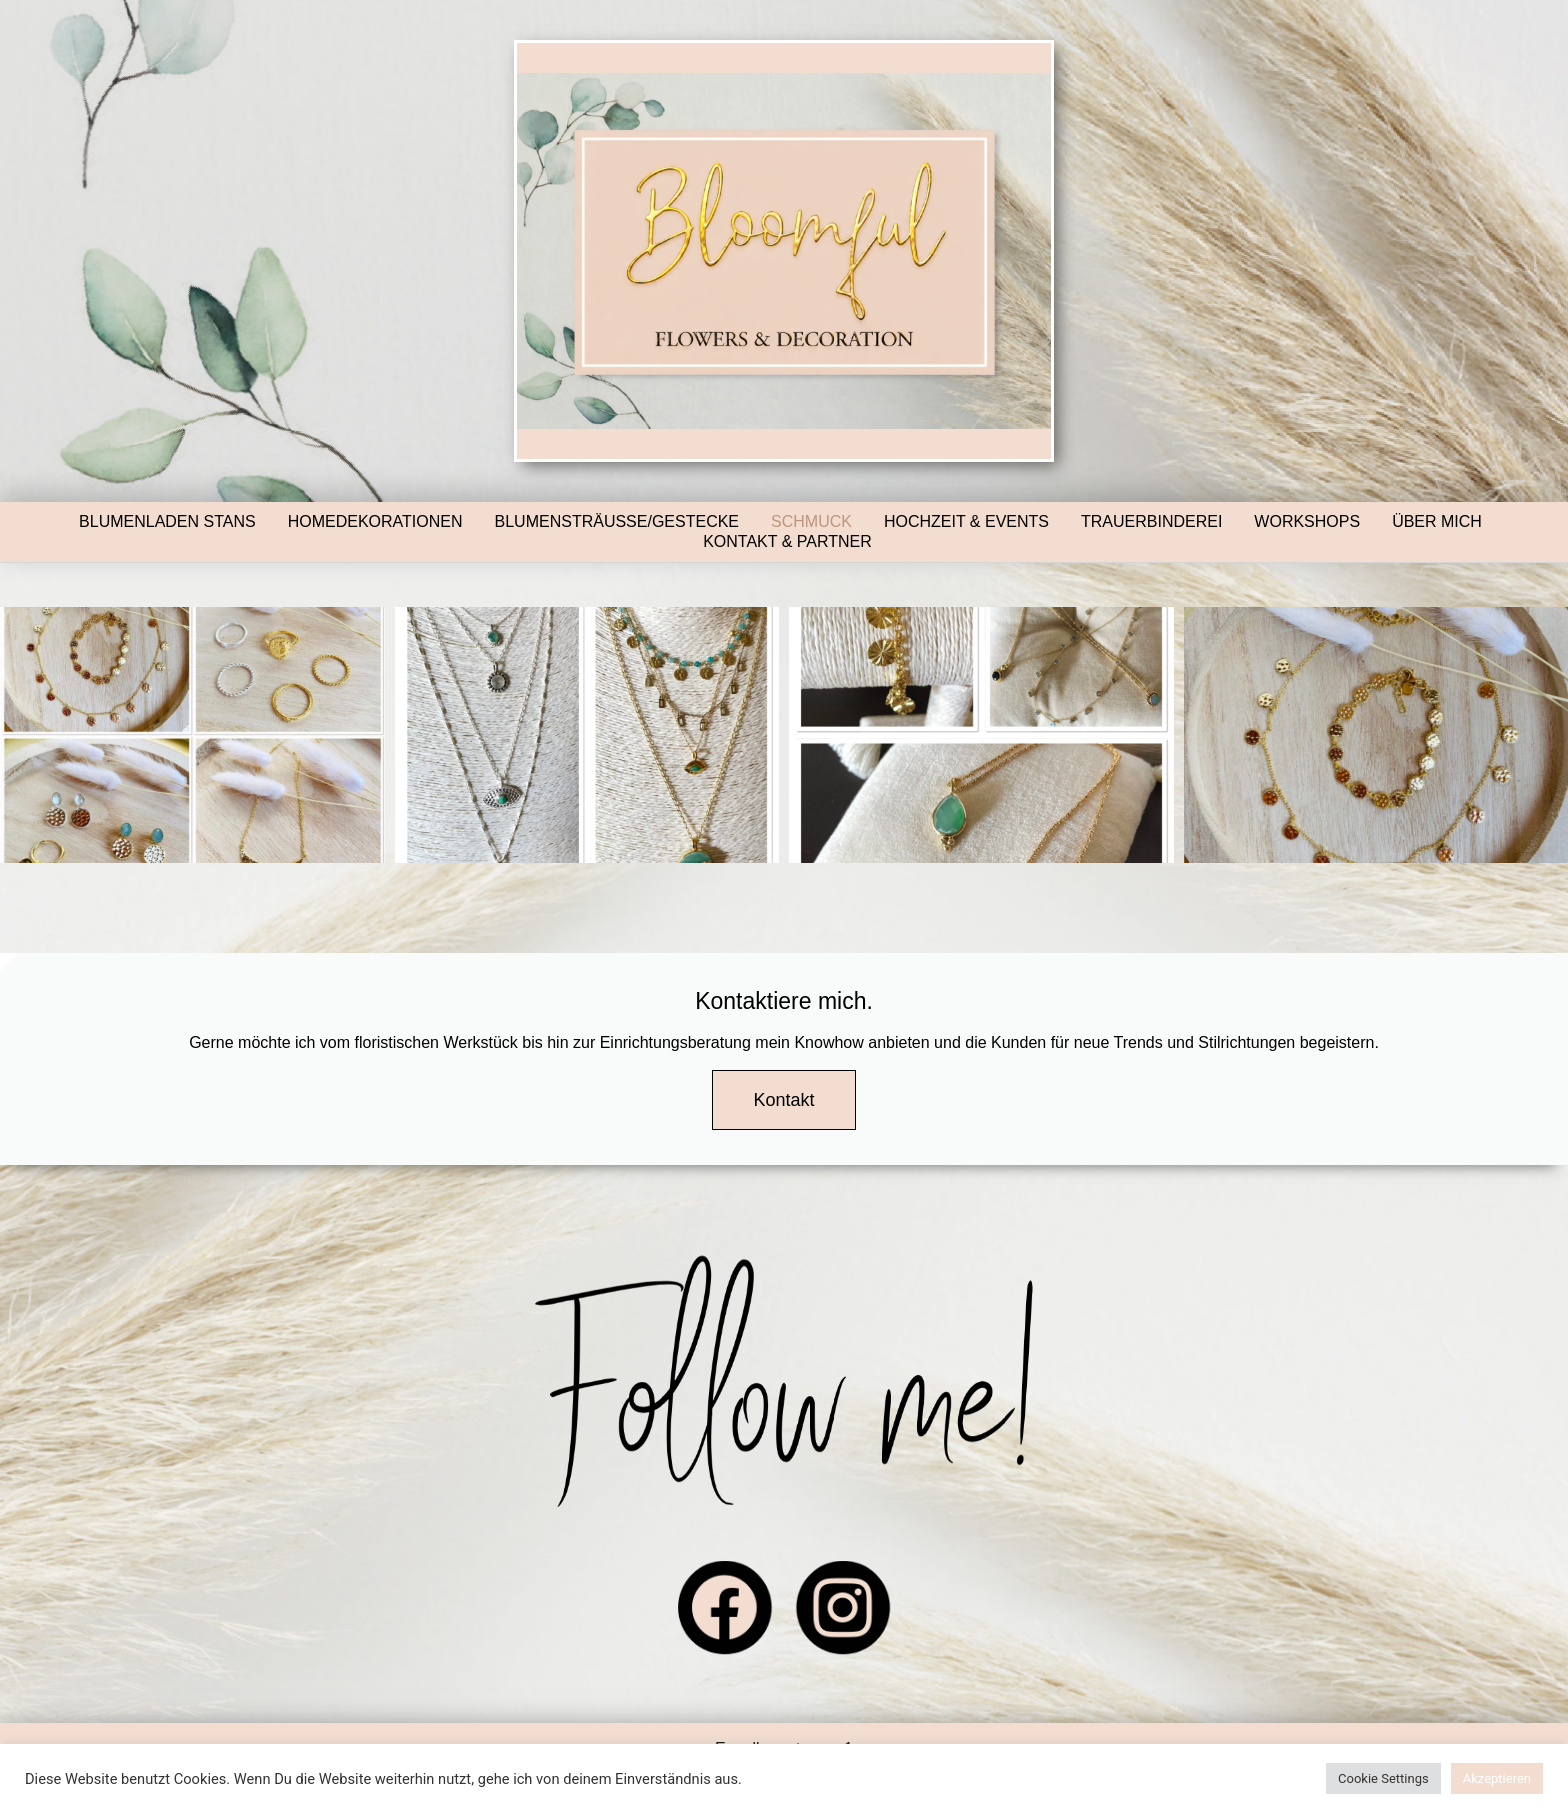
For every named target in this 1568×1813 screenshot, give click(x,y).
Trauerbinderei (1151, 521)
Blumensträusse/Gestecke (617, 521)
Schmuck (811, 521)
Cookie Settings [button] (1383, 1778)
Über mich (1437, 521)
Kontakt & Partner (787, 541)
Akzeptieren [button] (1497, 1778)
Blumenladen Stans (167, 521)
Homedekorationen (375, 521)
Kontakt (783, 1100)
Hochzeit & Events (966, 521)
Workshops (1307, 521)
